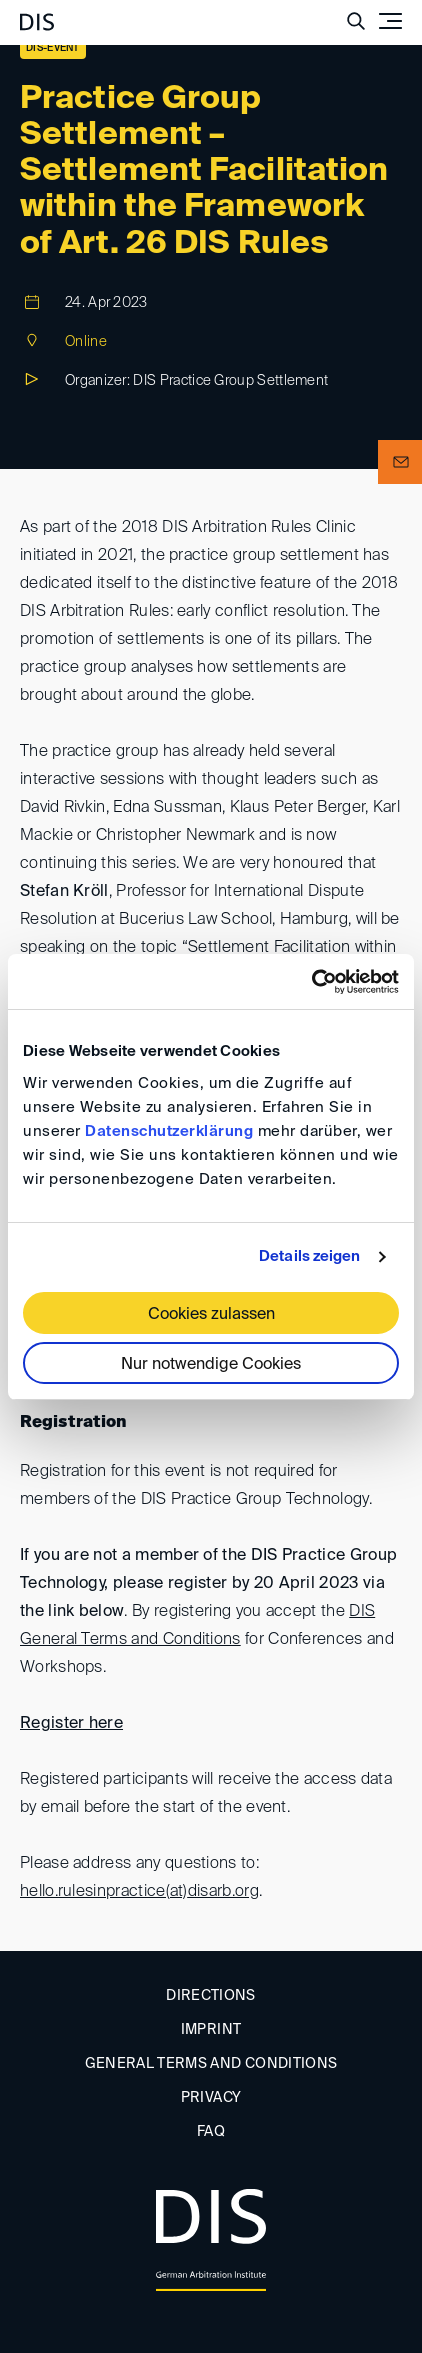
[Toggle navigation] (390, 21)
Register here (71, 1724)
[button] (400, 462)
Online (86, 342)
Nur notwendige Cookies (211, 1365)
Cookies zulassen (211, 1315)
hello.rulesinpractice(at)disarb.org (139, 1892)
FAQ (211, 2132)
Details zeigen (309, 1256)
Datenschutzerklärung (169, 1131)
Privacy (211, 2098)
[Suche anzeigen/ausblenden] (356, 21)
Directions (211, 1996)
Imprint (211, 2030)
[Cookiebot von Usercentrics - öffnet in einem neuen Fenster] (311, 982)
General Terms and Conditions (211, 2064)
